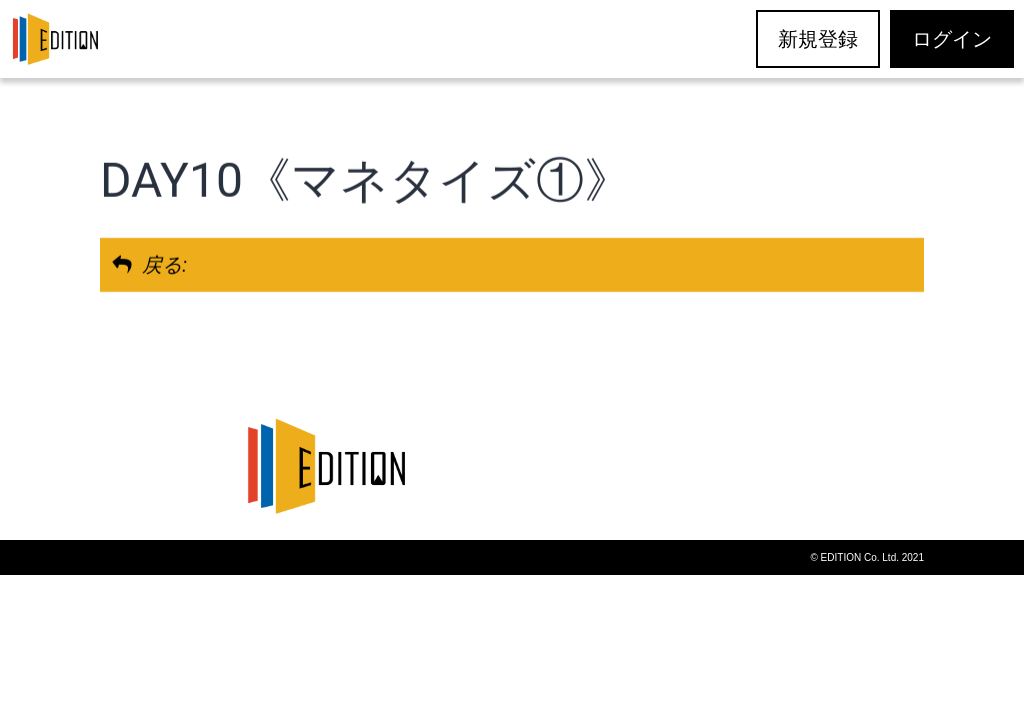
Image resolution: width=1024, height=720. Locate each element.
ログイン (952, 39)
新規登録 (818, 39)
